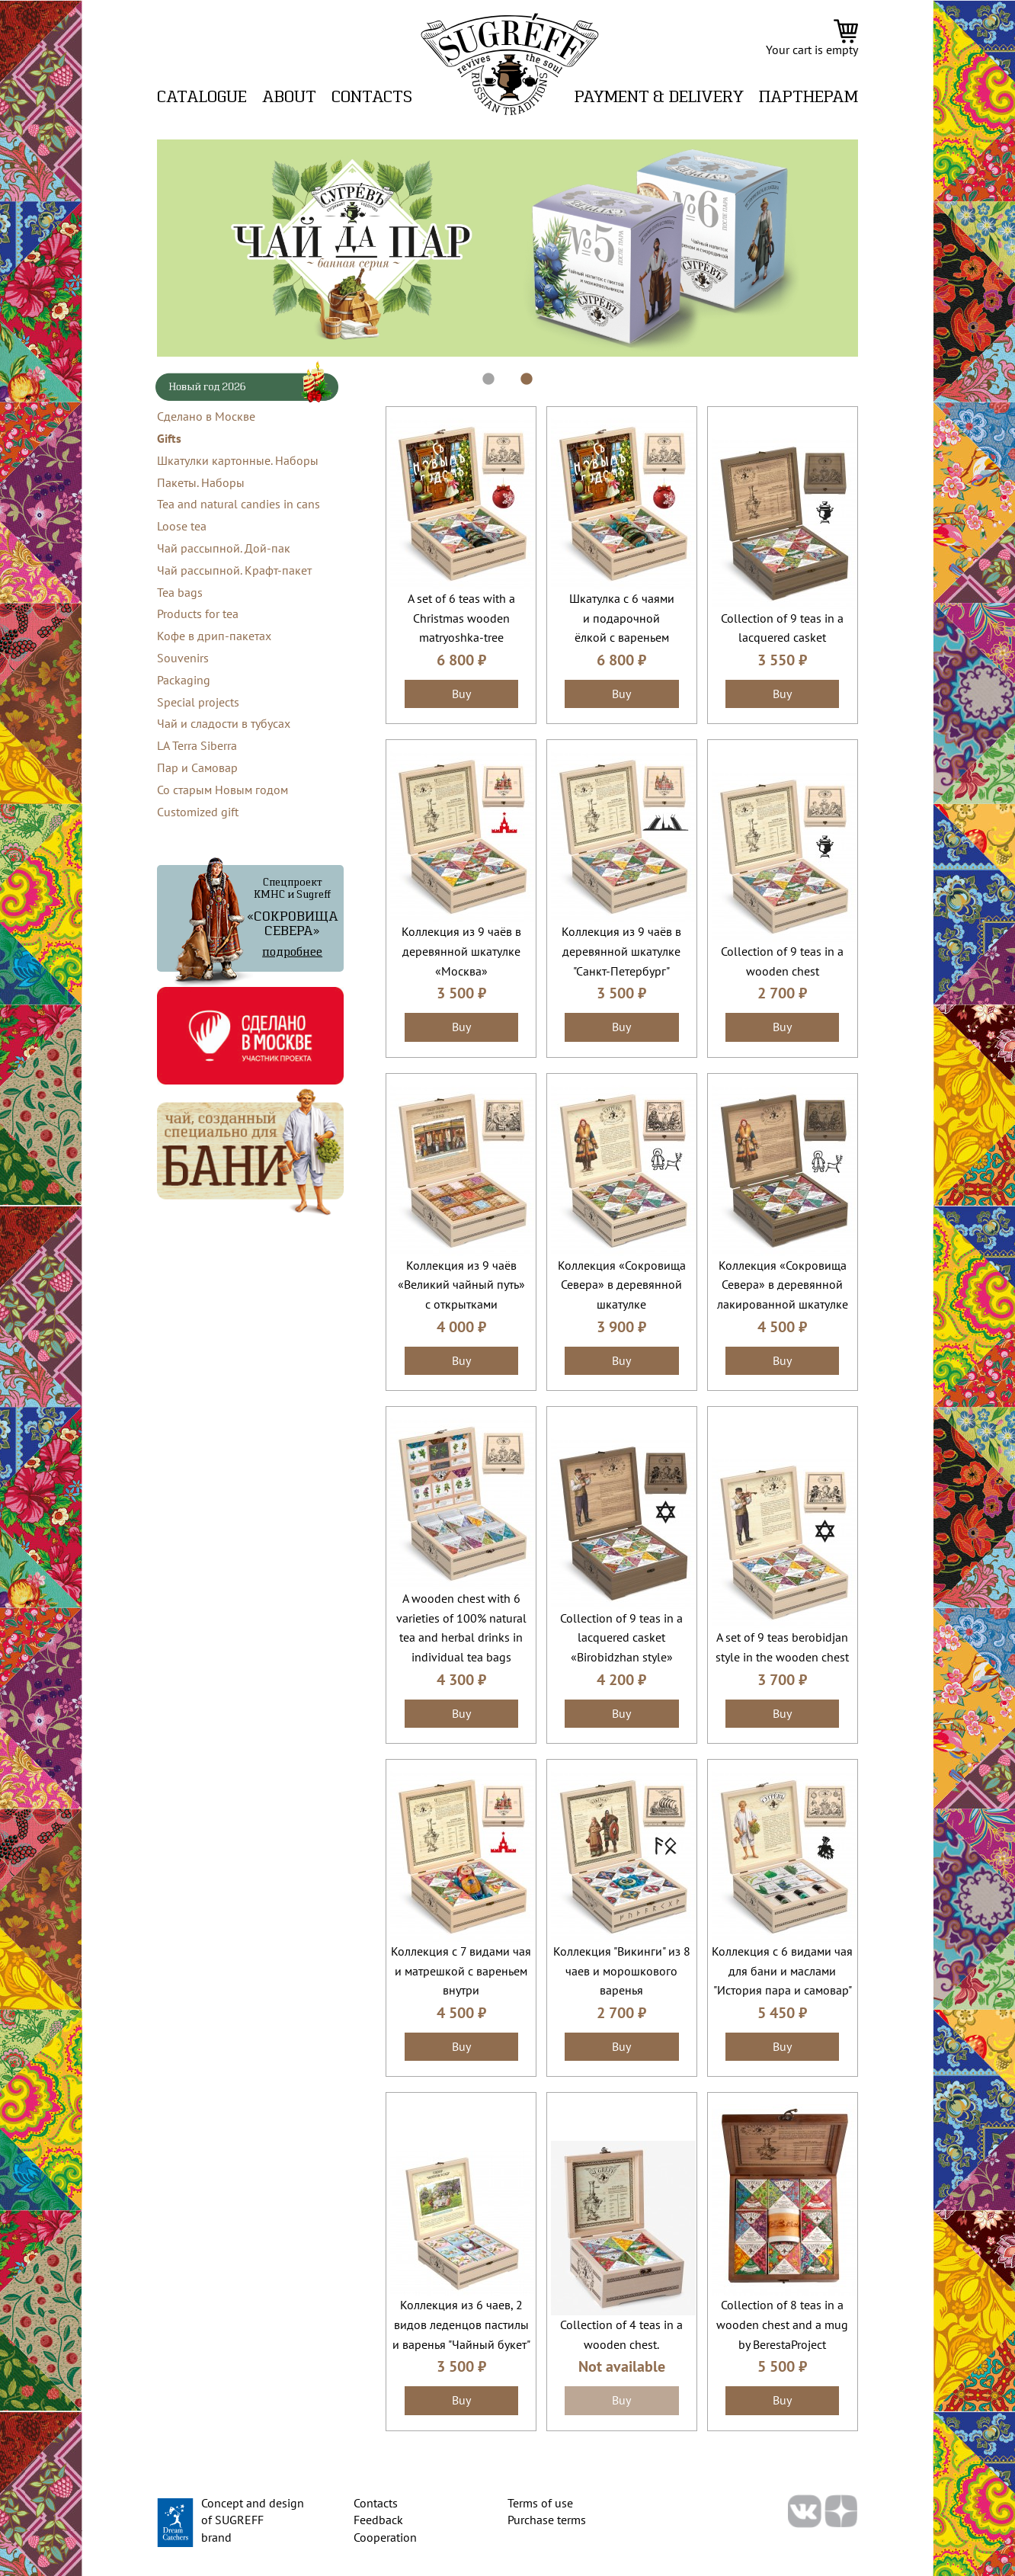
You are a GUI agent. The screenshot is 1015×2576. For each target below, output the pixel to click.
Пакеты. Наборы (201, 482)
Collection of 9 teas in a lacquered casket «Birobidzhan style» (621, 1637)
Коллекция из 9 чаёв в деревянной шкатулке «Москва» (461, 951)
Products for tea (198, 613)
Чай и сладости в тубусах (223, 723)
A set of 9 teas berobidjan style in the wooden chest (782, 1646)
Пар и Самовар (197, 767)
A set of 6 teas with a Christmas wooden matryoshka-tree (461, 618)
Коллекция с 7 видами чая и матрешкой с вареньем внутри (461, 1970)
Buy (461, 693)
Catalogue (202, 98)
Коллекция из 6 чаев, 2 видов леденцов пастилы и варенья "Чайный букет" (461, 2324)
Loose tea (182, 525)
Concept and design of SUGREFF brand (252, 2520)
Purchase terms (546, 2519)
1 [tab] (480, 372)
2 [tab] (519, 372)
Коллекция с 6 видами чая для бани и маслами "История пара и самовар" (782, 1970)
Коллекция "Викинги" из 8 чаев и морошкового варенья (621, 1970)
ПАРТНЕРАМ (808, 98)
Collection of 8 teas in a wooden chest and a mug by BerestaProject (782, 2324)
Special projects (198, 702)
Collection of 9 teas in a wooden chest (782, 961)
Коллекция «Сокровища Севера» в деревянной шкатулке (622, 1285)
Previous (145, 248)
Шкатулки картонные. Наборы (238, 460)
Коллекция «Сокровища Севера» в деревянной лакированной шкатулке (782, 1285)
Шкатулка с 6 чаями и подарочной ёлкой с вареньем (621, 618)
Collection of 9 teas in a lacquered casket (782, 628)
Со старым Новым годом (222, 789)
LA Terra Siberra (197, 745)
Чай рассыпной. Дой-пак (223, 548)
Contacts (371, 98)
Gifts (169, 438)
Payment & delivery (659, 98)
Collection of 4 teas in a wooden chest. (621, 2334)
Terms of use (540, 2502)
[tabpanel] (507, 248)
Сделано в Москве (206, 416)
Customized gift (198, 811)
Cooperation (385, 2537)
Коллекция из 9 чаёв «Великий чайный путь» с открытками (461, 1285)
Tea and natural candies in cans (238, 503)
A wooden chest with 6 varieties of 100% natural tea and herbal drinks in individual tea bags (461, 1627)
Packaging (183, 679)
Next (869, 248)
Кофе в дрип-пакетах (214, 635)
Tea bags (180, 592)
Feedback (378, 2519)
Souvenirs (183, 657)
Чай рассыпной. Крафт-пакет (234, 570)
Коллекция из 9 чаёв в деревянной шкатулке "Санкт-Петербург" (621, 951)
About (289, 98)
